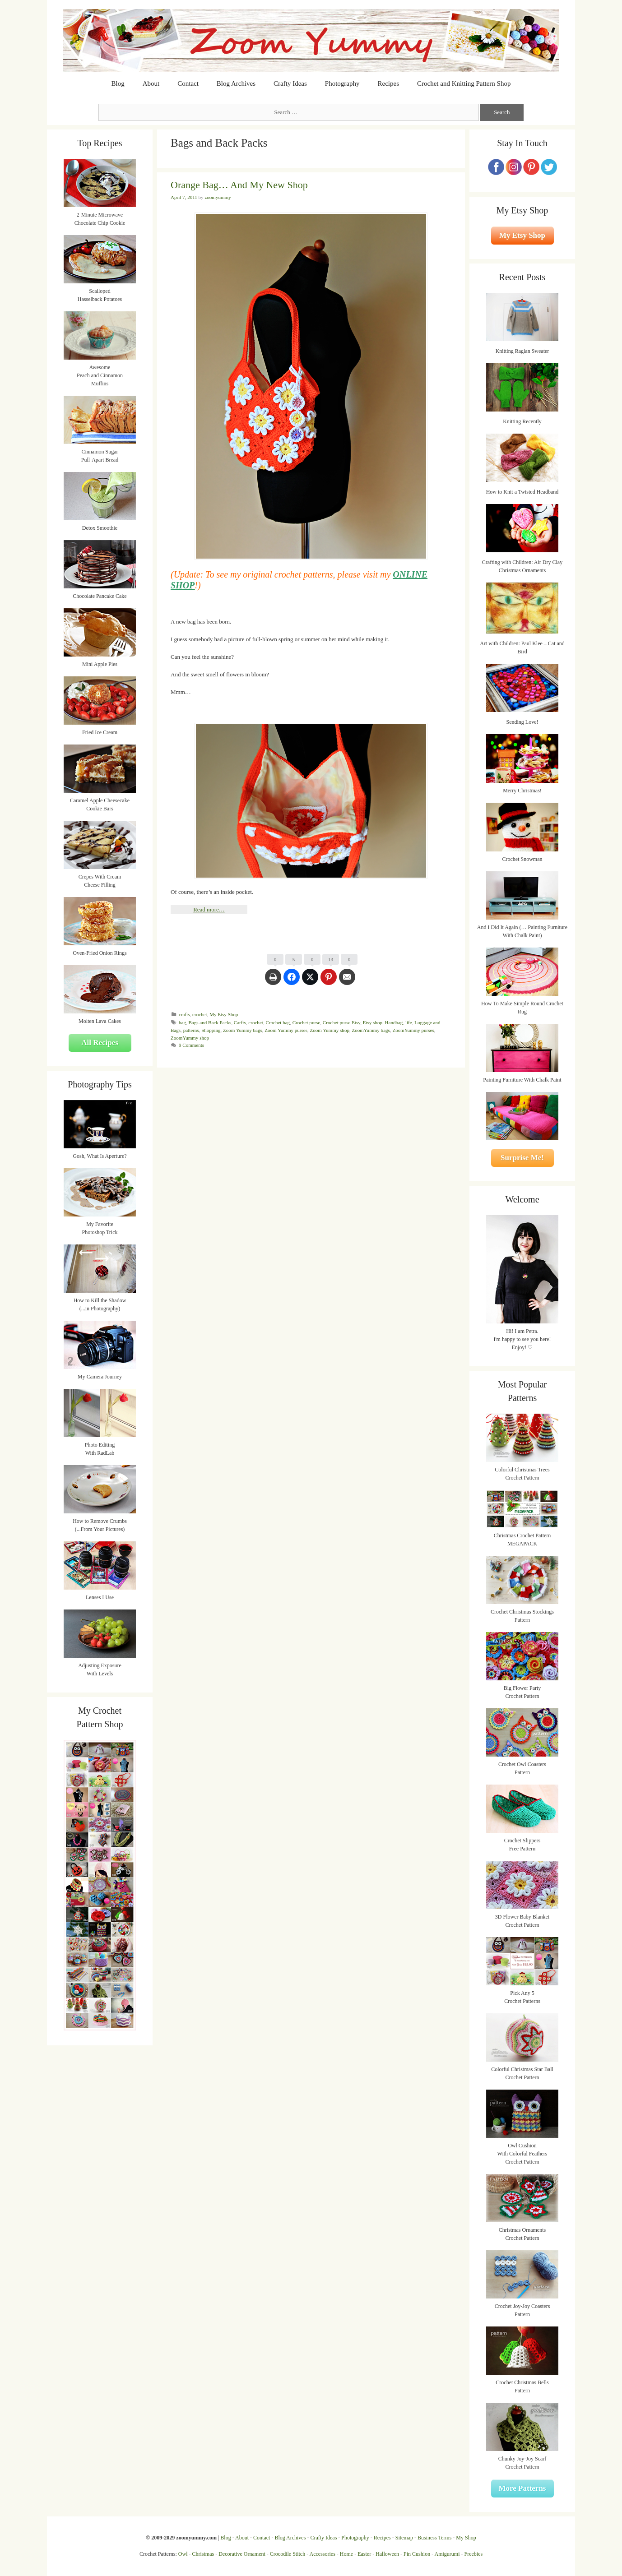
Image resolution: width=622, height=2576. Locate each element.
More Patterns (522, 2488)
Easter (364, 2554)
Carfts (240, 1022)
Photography (342, 83)
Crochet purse (306, 1022)
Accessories (322, 2554)
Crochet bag (277, 1022)
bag (182, 1022)
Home (346, 2554)
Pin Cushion (417, 2554)
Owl (183, 2554)
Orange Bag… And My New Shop (239, 184)
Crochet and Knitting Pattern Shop (464, 83)
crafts (184, 1014)
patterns (191, 1030)
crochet (199, 1014)
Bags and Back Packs (209, 1022)
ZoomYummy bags (371, 1030)
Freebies (473, 2554)
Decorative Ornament (241, 2554)
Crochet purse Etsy (341, 1022)
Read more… (209, 909)
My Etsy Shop (223, 1014)
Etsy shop (372, 1022)
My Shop (466, 2537)
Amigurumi (447, 2554)
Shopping (210, 1030)
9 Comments (191, 1045)
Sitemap (404, 2537)
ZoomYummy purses (413, 1030)
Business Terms (434, 2537)
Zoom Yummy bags (242, 1030)
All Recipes (99, 1042)
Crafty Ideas (290, 83)
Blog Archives (236, 83)
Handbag (394, 1022)
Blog (118, 83)
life (408, 1022)
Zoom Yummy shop (329, 1030)
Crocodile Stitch (287, 2554)
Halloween (387, 2554)
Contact (188, 83)
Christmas (203, 2554)
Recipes (388, 83)
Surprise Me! (522, 1157)
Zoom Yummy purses (286, 1030)
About (151, 83)
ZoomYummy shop (190, 1038)
